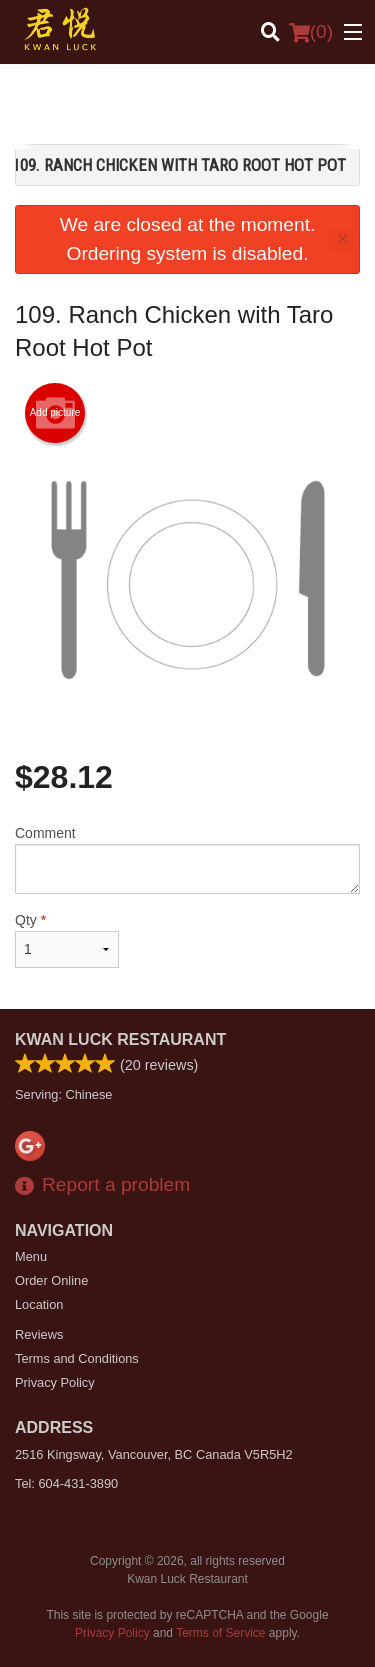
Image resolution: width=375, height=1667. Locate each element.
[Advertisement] (187, 109)
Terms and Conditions (77, 1358)
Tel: (66, 1483)
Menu (31, 1256)
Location (39, 1304)
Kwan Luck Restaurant (120, 1039)
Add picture (55, 413)
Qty (67, 940)
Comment (187, 859)
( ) (311, 32)
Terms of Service (220, 1633)
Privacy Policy (55, 1382)
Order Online (51, 1280)
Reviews (39, 1334)
